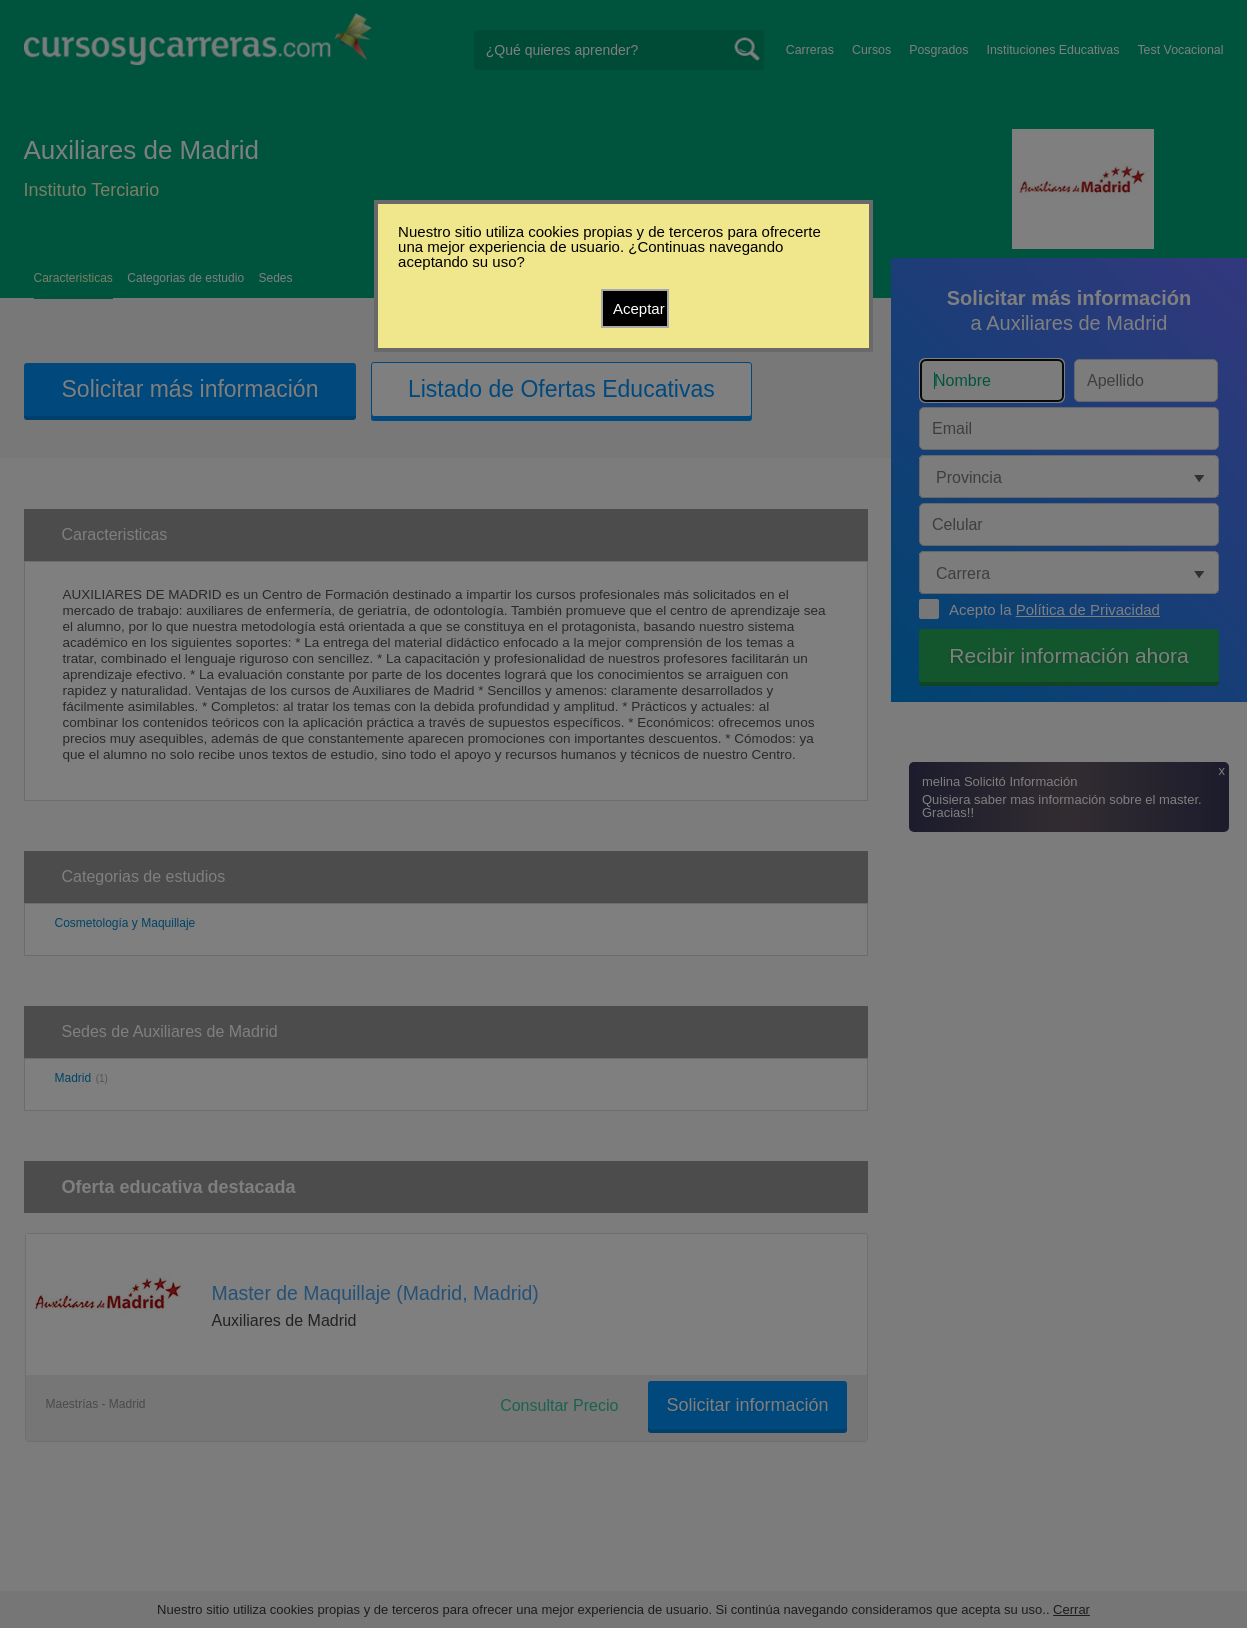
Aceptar (639, 308)
